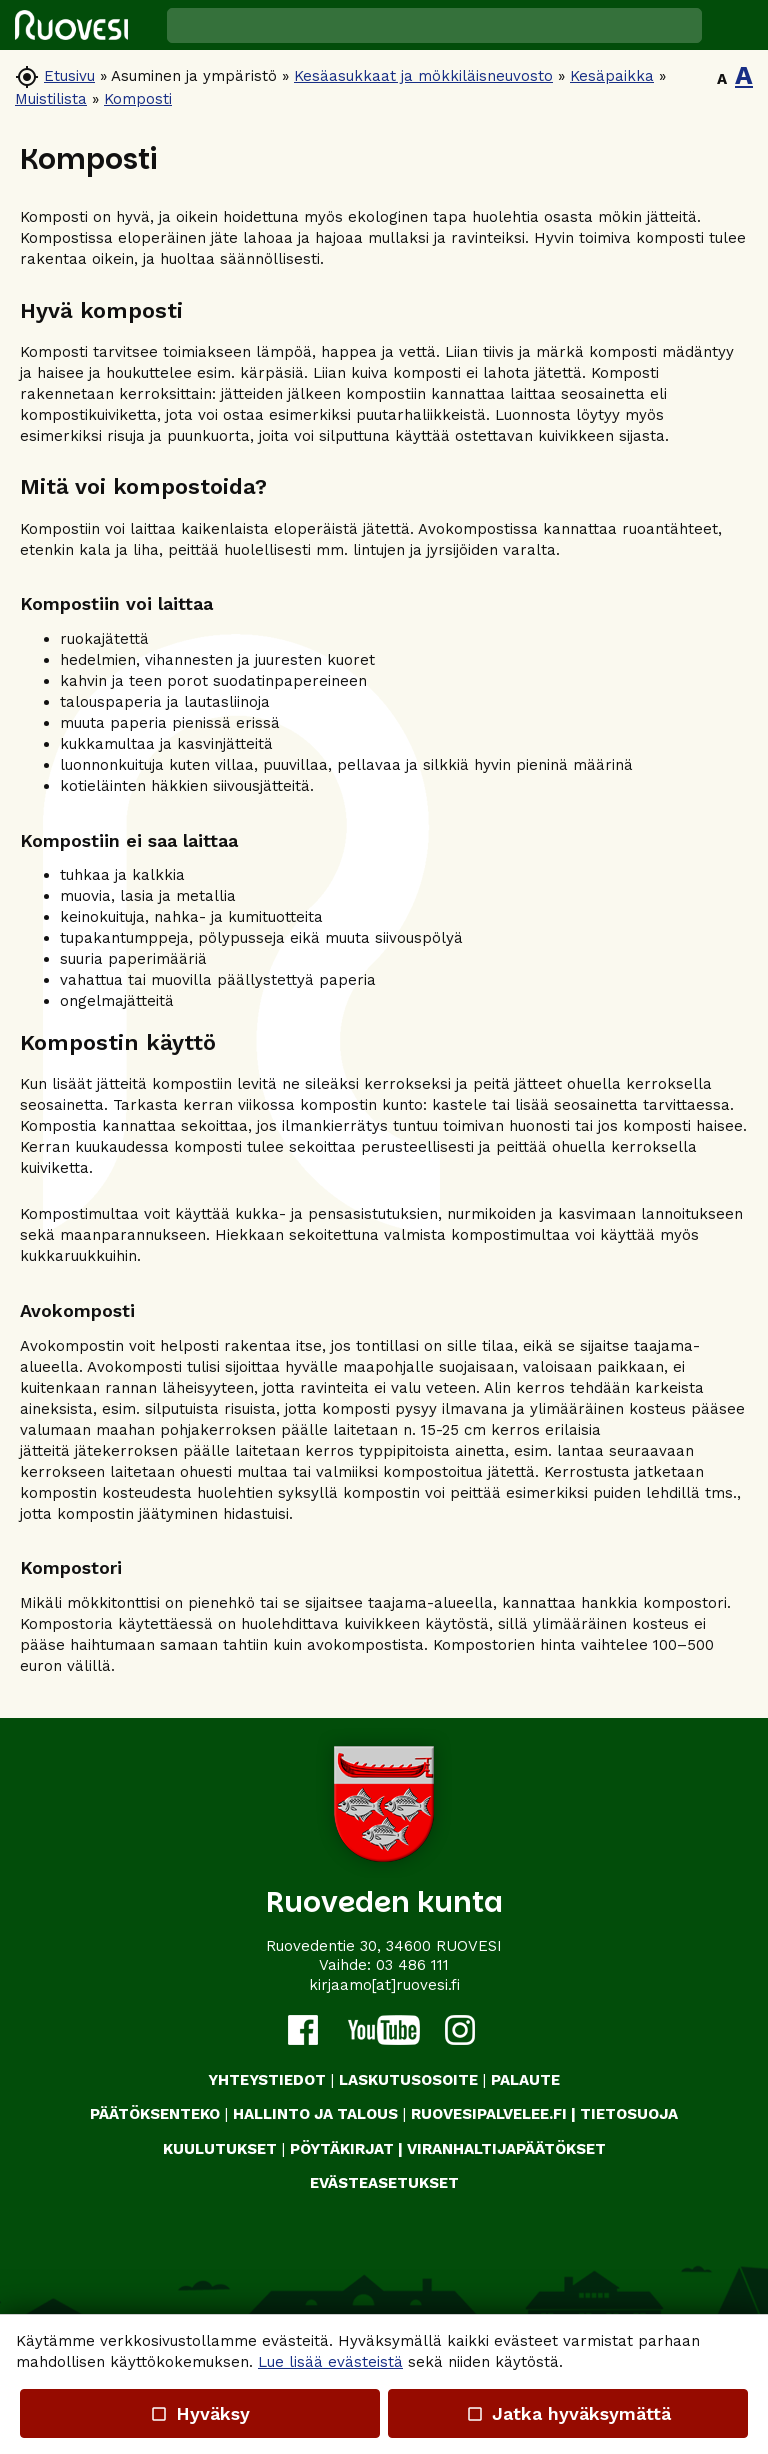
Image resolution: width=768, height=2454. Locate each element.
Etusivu (69, 76)
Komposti (138, 99)
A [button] (722, 79)
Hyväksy (200, 2413)
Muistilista (51, 99)
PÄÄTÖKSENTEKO (155, 2114)
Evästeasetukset (384, 2183)
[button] (735, 25)
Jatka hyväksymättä (567, 2413)
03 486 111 (412, 1965)
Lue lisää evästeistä (330, 2362)
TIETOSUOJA (629, 2114)
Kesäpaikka (612, 76)
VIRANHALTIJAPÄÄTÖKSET (506, 2149)
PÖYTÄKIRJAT (342, 2149)
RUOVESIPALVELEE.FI (489, 2114)
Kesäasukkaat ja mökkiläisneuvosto (423, 76)
